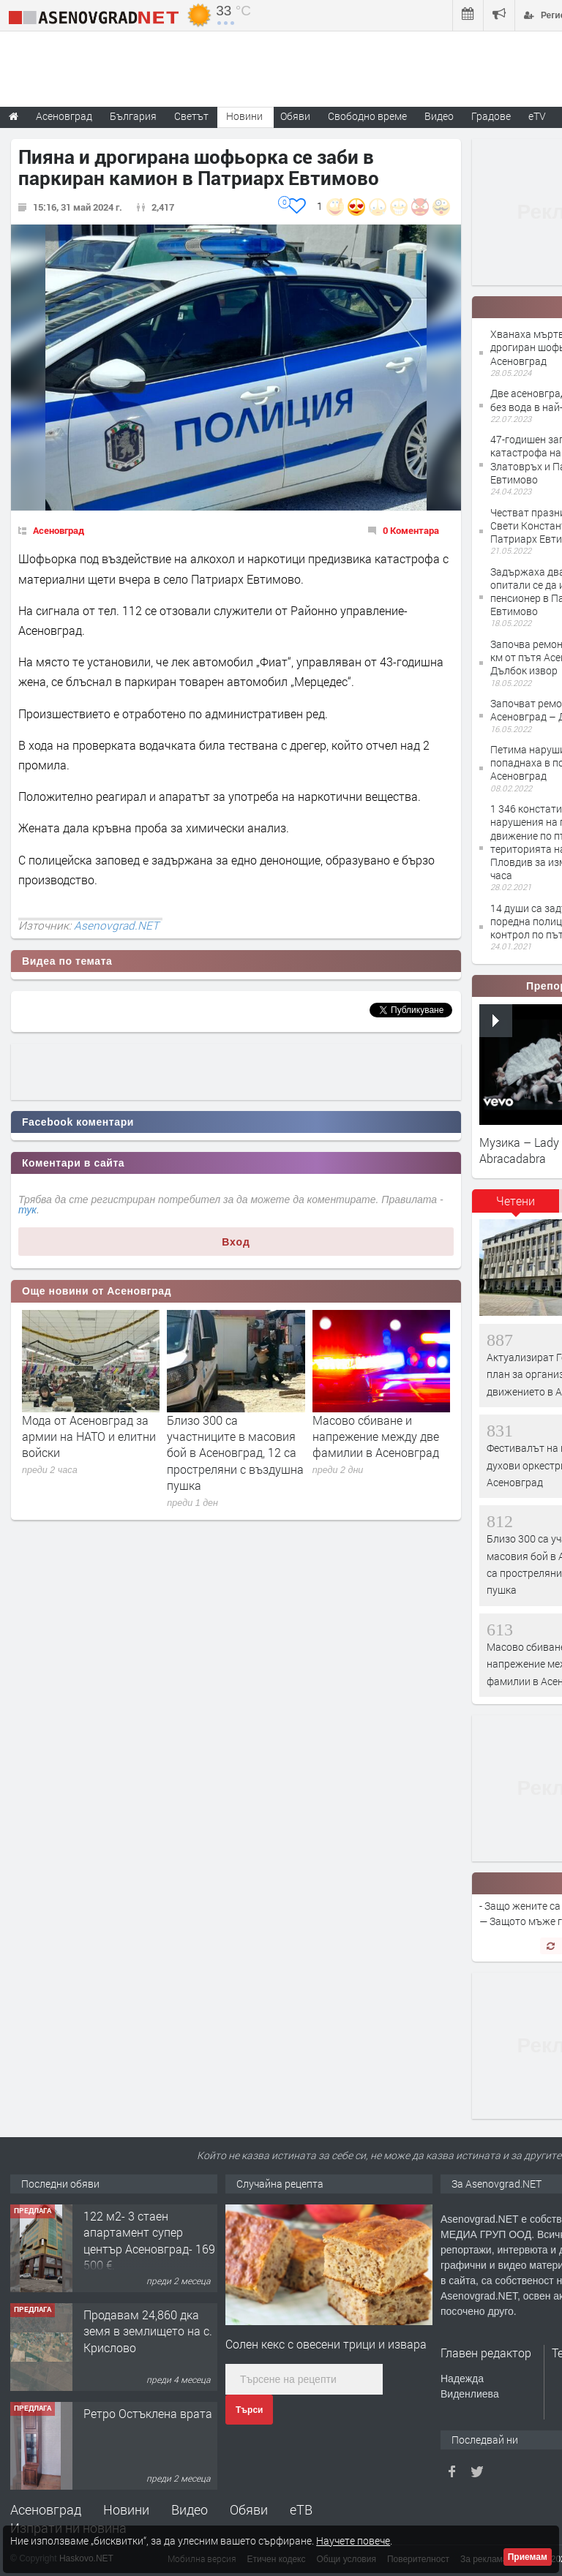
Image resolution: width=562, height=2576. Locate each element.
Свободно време (367, 116)
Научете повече (353, 2540)
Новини (244, 116)
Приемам (527, 2557)
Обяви (249, 2509)
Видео (189, 2509)
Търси (249, 2410)
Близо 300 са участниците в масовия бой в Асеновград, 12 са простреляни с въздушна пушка (235, 1453)
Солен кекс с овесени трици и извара (326, 2343)
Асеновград (58, 530)
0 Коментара (411, 530)
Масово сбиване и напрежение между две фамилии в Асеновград (375, 1436)
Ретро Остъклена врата (147, 2413)
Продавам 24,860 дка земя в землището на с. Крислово (147, 2331)
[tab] (516, 1206)
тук (27, 1210)
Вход (236, 1242)
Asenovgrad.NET (116, 925)
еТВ (301, 2509)
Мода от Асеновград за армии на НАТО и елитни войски (89, 1436)
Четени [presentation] (515, 1200)
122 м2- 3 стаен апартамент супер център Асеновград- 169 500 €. (149, 2240)
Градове (491, 116)
